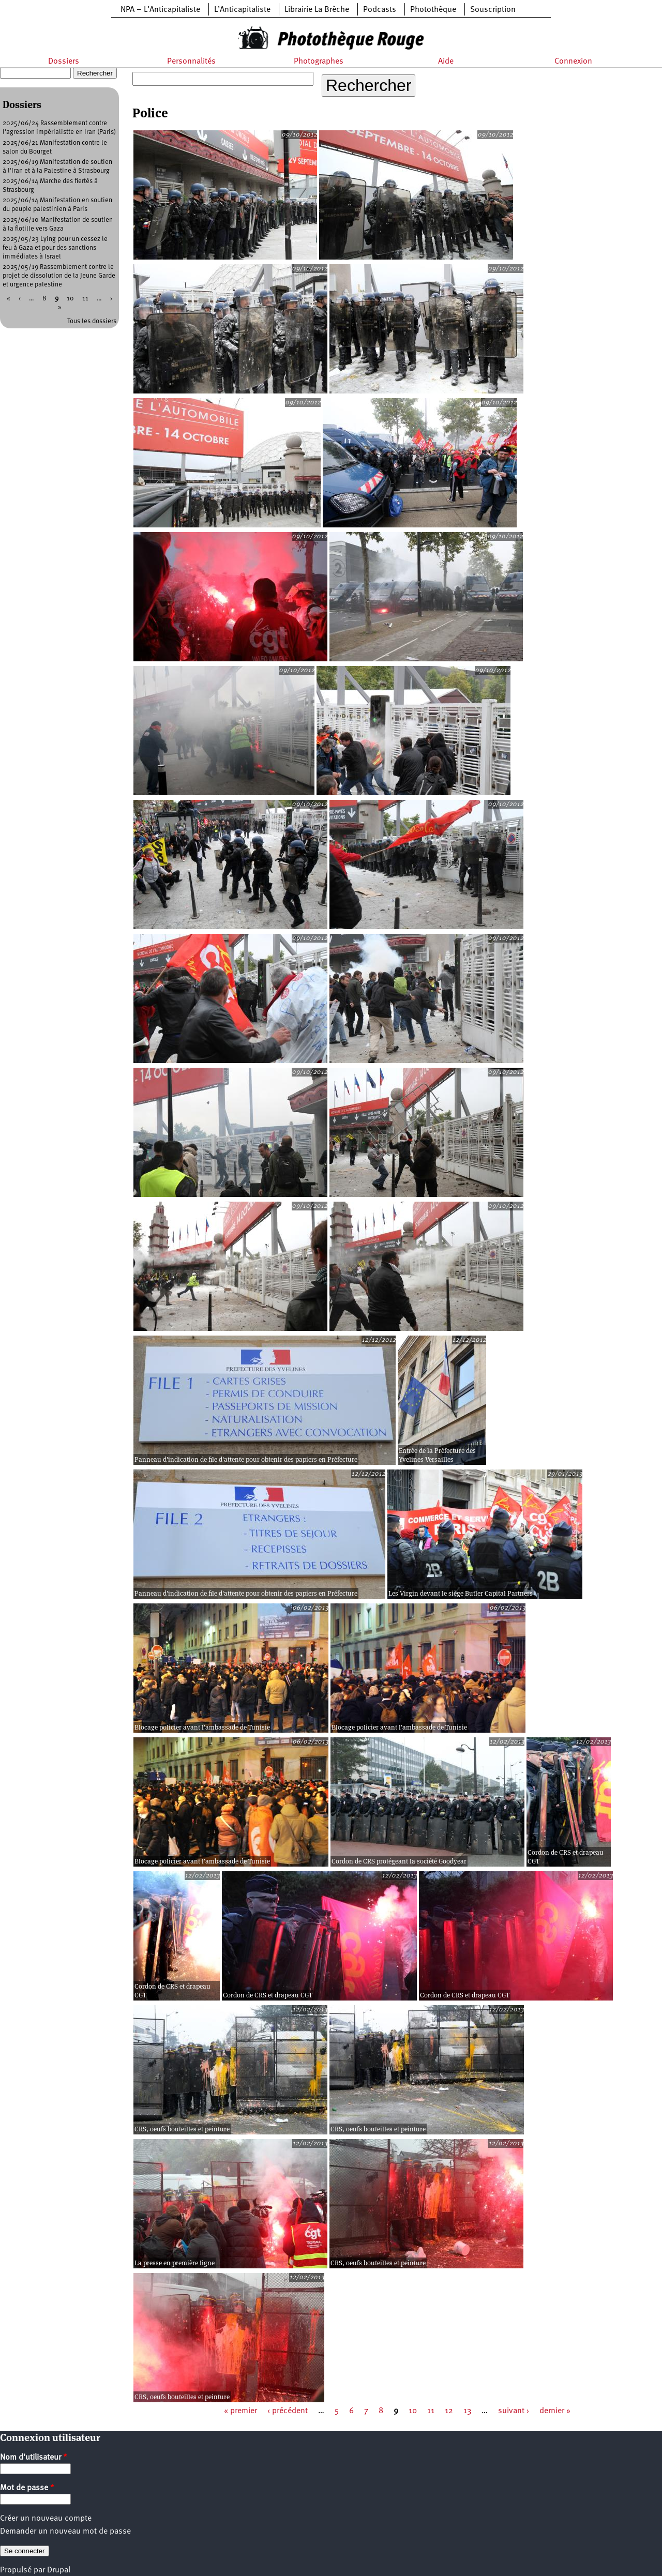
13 (467, 2411)
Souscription (493, 10)
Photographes (318, 61)
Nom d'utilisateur (33, 2457)
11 (430, 2411)
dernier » (554, 2411)
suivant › (513, 2411)
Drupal (58, 2570)
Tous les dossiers (91, 321)
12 (449, 2411)
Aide (446, 61)
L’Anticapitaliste (242, 10)
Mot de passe (27, 2488)
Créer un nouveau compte (46, 2518)
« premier (240, 2411)
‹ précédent (287, 2411)
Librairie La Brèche (316, 10)
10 (413, 2411)
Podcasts (379, 10)
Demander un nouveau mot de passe (65, 2531)
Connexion (573, 61)
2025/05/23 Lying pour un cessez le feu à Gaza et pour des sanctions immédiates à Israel (55, 248)
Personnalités (191, 61)
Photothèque (433, 10)
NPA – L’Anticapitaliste (160, 10)
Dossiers (63, 61)
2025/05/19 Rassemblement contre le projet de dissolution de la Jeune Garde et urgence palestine (59, 276)
